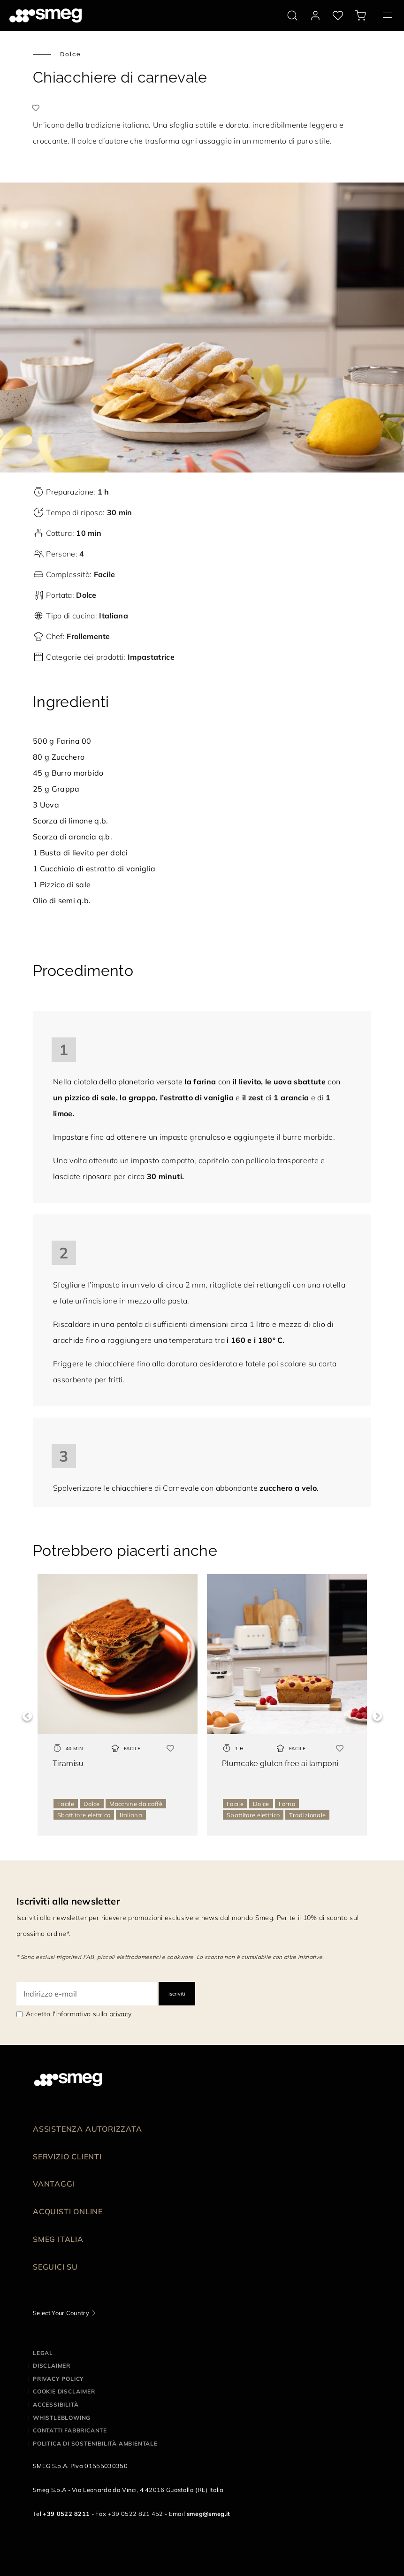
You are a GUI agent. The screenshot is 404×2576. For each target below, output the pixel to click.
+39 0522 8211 (66, 2513)
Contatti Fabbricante (70, 2430)
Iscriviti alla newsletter (68, 1901)
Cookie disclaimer (64, 2391)
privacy (120, 2014)
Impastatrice (151, 657)
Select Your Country (61, 2313)
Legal (43, 2352)
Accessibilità (55, 2404)
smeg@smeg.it (208, 2513)
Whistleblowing (62, 2417)
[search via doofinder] (292, 15)
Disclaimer (51, 2365)
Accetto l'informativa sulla (78, 2014)
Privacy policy (58, 2378)
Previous (27, 1716)
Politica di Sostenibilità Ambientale (95, 2443)
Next (377, 1716)
